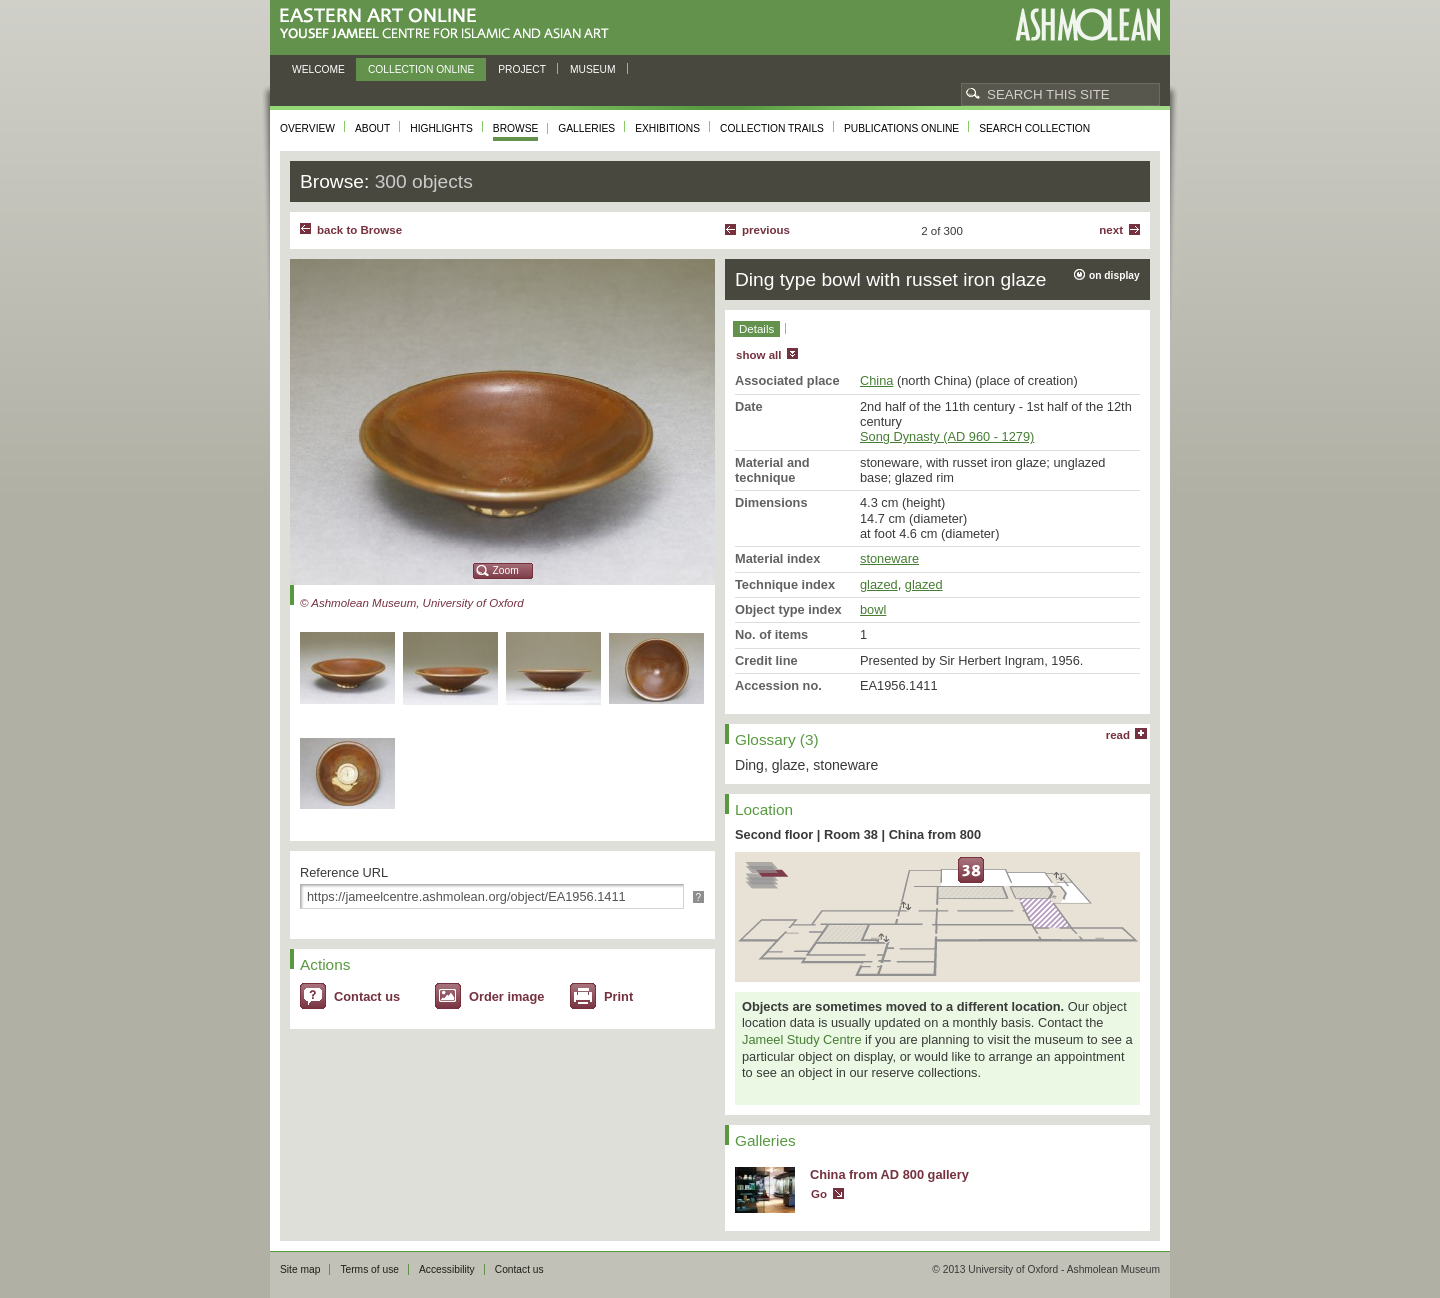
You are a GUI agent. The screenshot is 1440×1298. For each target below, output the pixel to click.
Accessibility (447, 1269)
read (1118, 735)
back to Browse (359, 230)
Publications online (901, 128)
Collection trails (772, 128)
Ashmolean (1087, 24)
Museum (593, 69)
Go (819, 1194)
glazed (879, 584)
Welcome (318, 69)
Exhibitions (667, 128)
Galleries (586, 128)
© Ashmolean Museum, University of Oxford (412, 603)
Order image (506, 996)
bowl (873, 609)
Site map (300, 1269)
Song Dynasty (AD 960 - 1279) (947, 436)
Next (1111, 230)
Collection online (421, 69)
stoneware (889, 558)
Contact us (367, 996)
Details (756, 329)
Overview (307, 128)
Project (522, 69)
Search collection (1034, 128)
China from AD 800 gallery (889, 1174)
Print (618, 996)
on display (1114, 275)
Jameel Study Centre (802, 1039)
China (876, 380)
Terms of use (369, 1269)
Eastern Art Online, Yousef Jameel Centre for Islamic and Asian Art (449, 24)
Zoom (506, 570)
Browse (516, 128)
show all (758, 355)
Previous (766, 230)
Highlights (441, 128)
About (372, 128)
